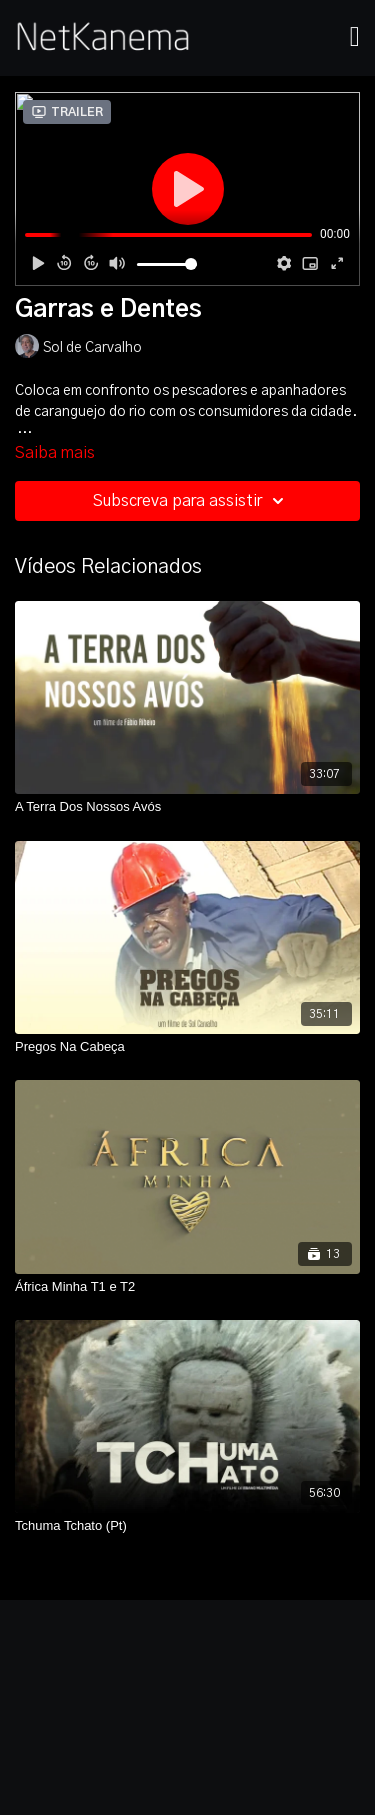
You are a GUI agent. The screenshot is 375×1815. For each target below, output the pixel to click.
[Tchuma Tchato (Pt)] (187, 1526)
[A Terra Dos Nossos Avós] (187, 807)
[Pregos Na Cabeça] (187, 1047)
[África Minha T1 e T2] (187, 1287)
